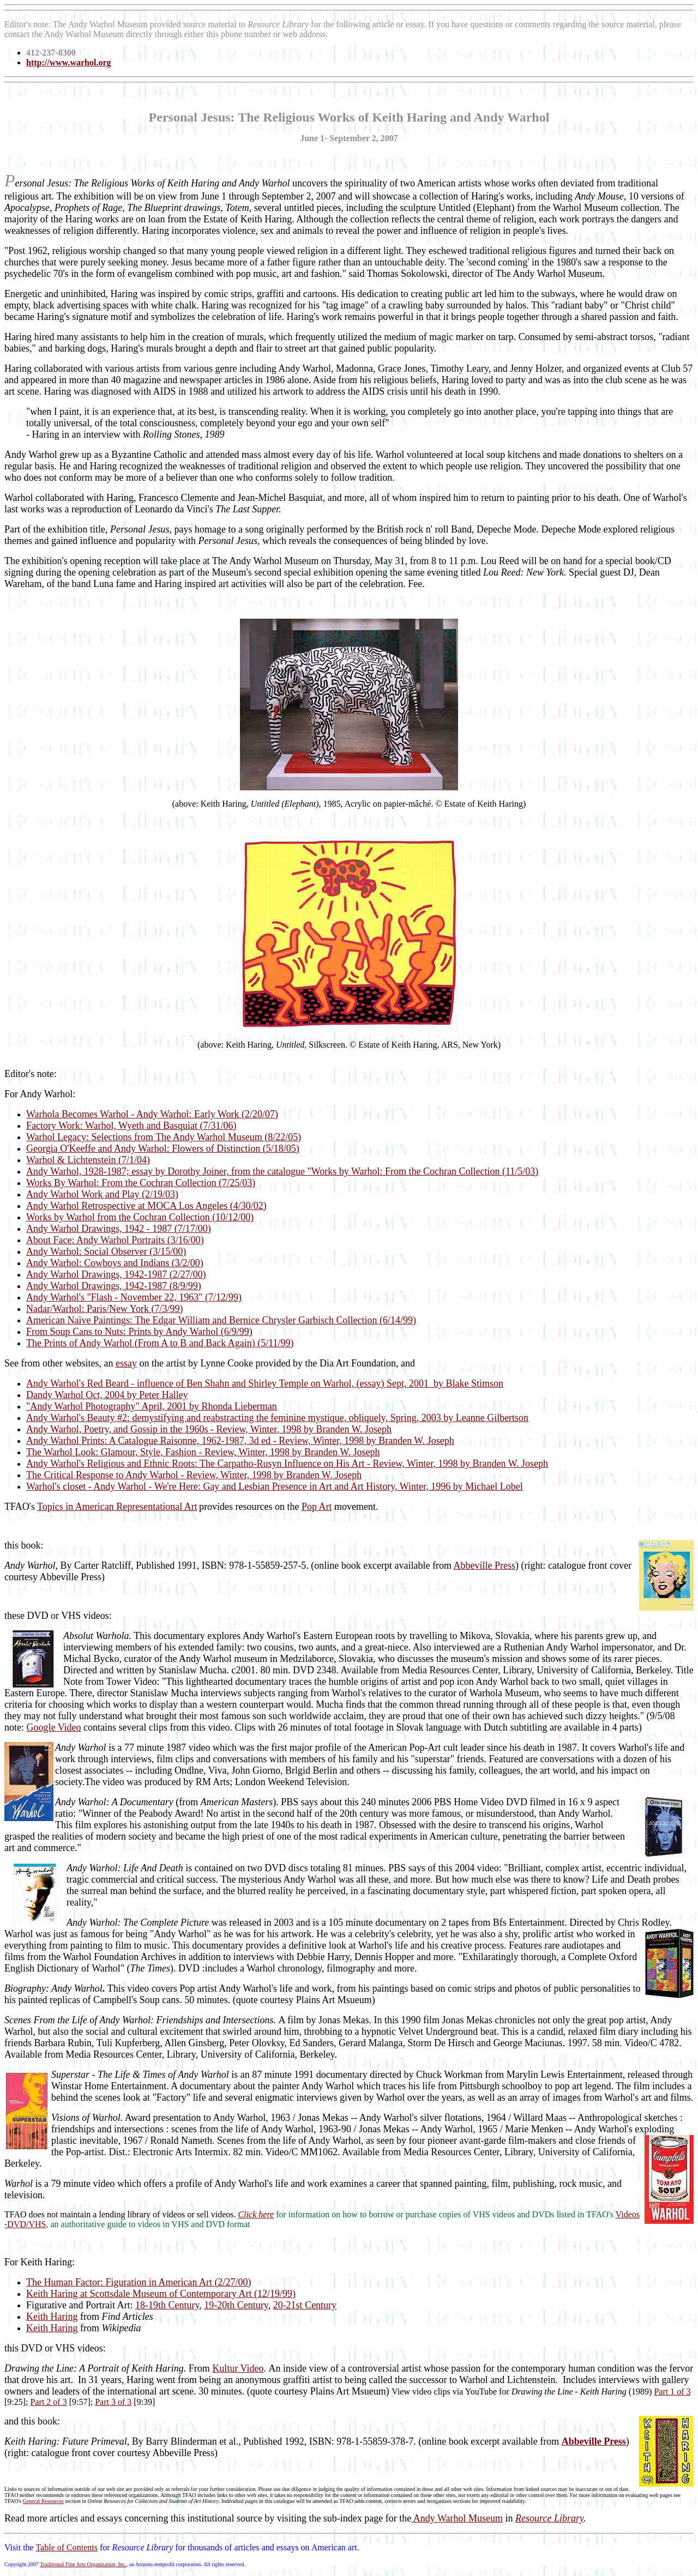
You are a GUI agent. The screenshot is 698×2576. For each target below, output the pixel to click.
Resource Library (549, 2518)
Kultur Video (237, 2368)
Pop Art (317, 1506)
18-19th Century (167, 2305)
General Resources (43, 2501)
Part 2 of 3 (49, 2401)
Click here (256, 2214)
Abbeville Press (484, 1565)
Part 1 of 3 (672, 2391)
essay (126, 1363)
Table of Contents (66, 2547)
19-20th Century (236, 2305)
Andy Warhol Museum (458, 2518)
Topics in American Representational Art (117, 1506)
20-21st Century (305, 2305)
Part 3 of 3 (113, 2401)
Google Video (54, 1727)
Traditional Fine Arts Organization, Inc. (83, 2564)
